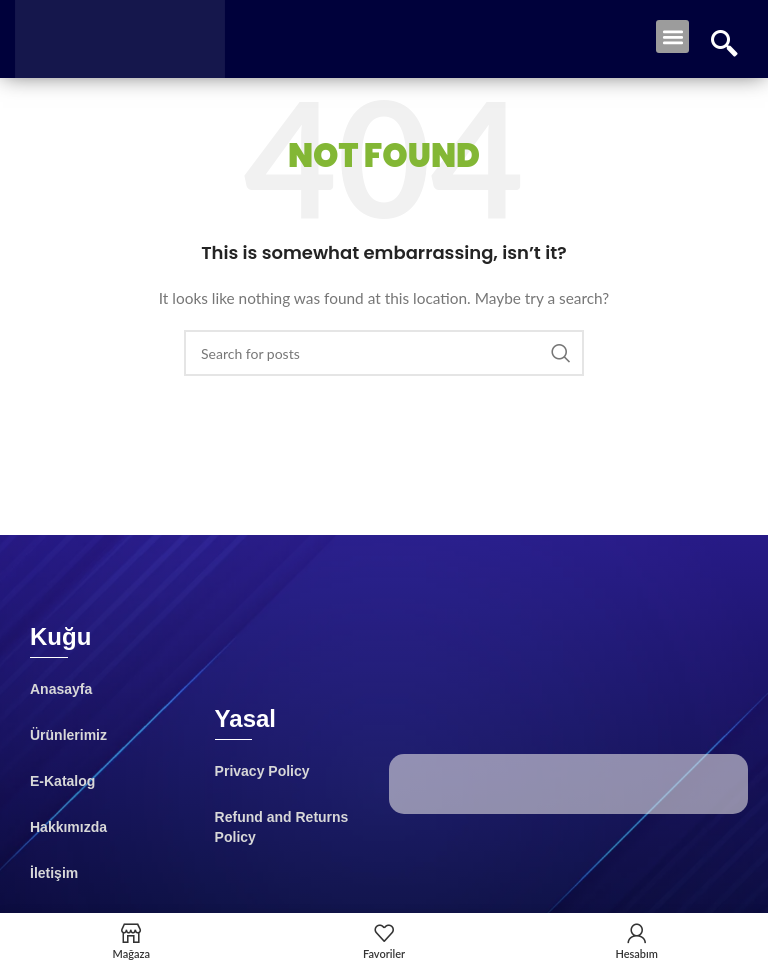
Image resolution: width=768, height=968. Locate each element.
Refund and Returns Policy (282, 827)
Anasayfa (61, 689)
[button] (672, 36)
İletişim (54, 873)
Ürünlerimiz (68, 735)
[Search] (384, 353)
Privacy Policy (262, 771)
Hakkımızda (68, 827)
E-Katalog (62, 781)
